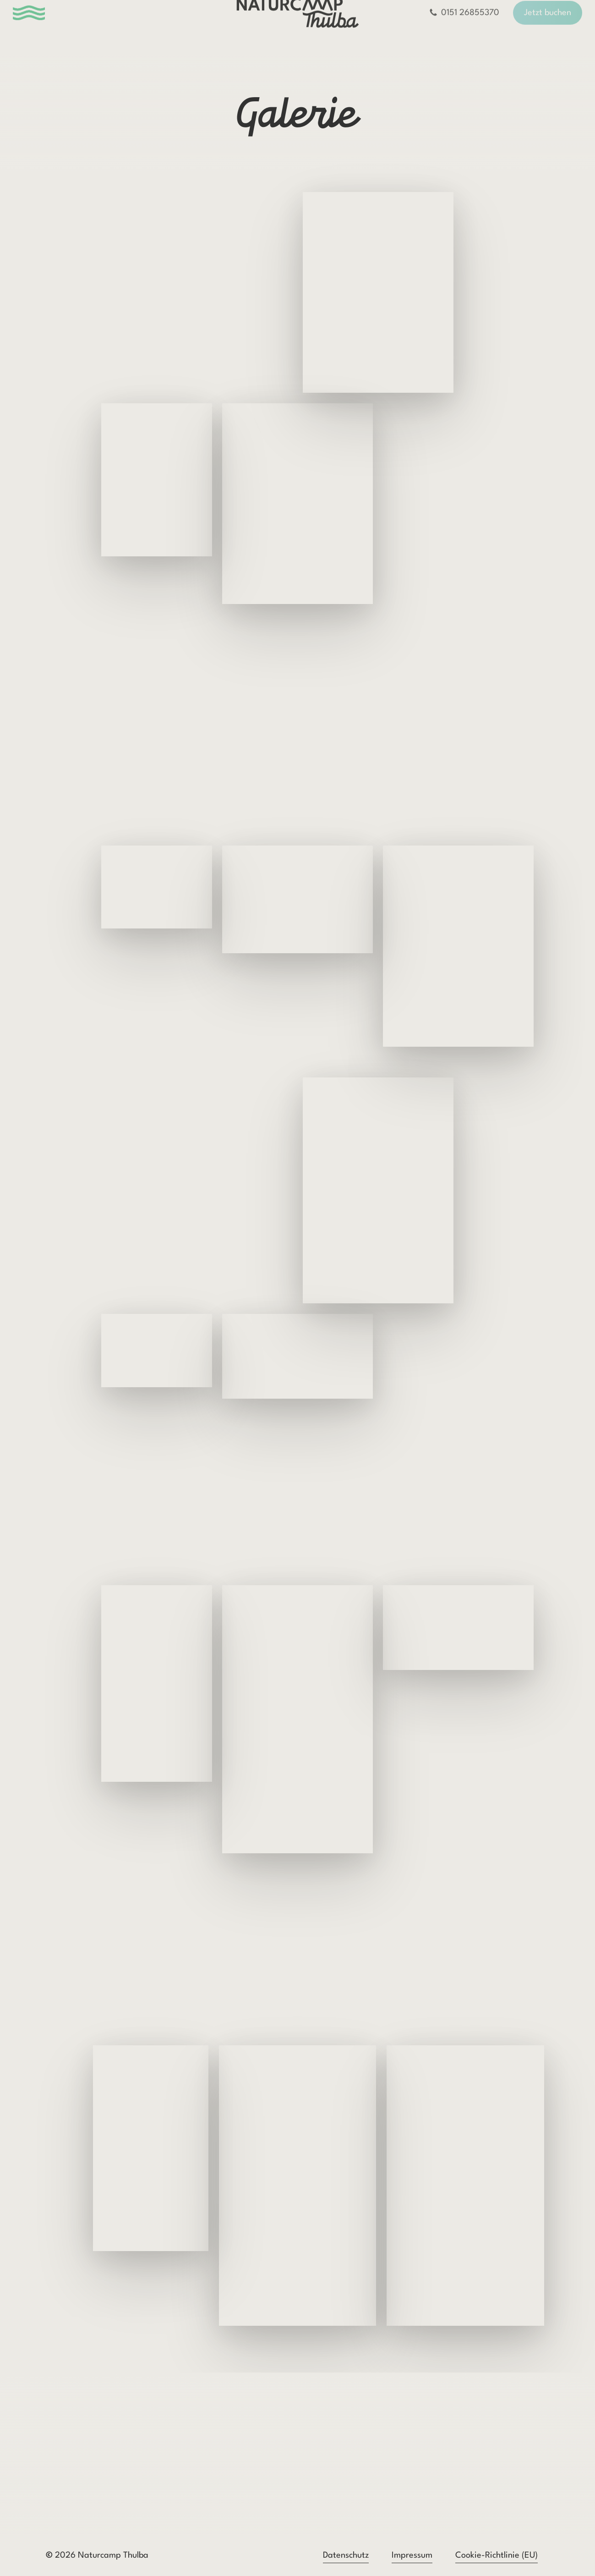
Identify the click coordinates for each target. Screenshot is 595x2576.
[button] (40, 26)
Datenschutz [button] (346, 2555)
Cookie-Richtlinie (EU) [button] (496, 2555)
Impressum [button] (412, 2555)
